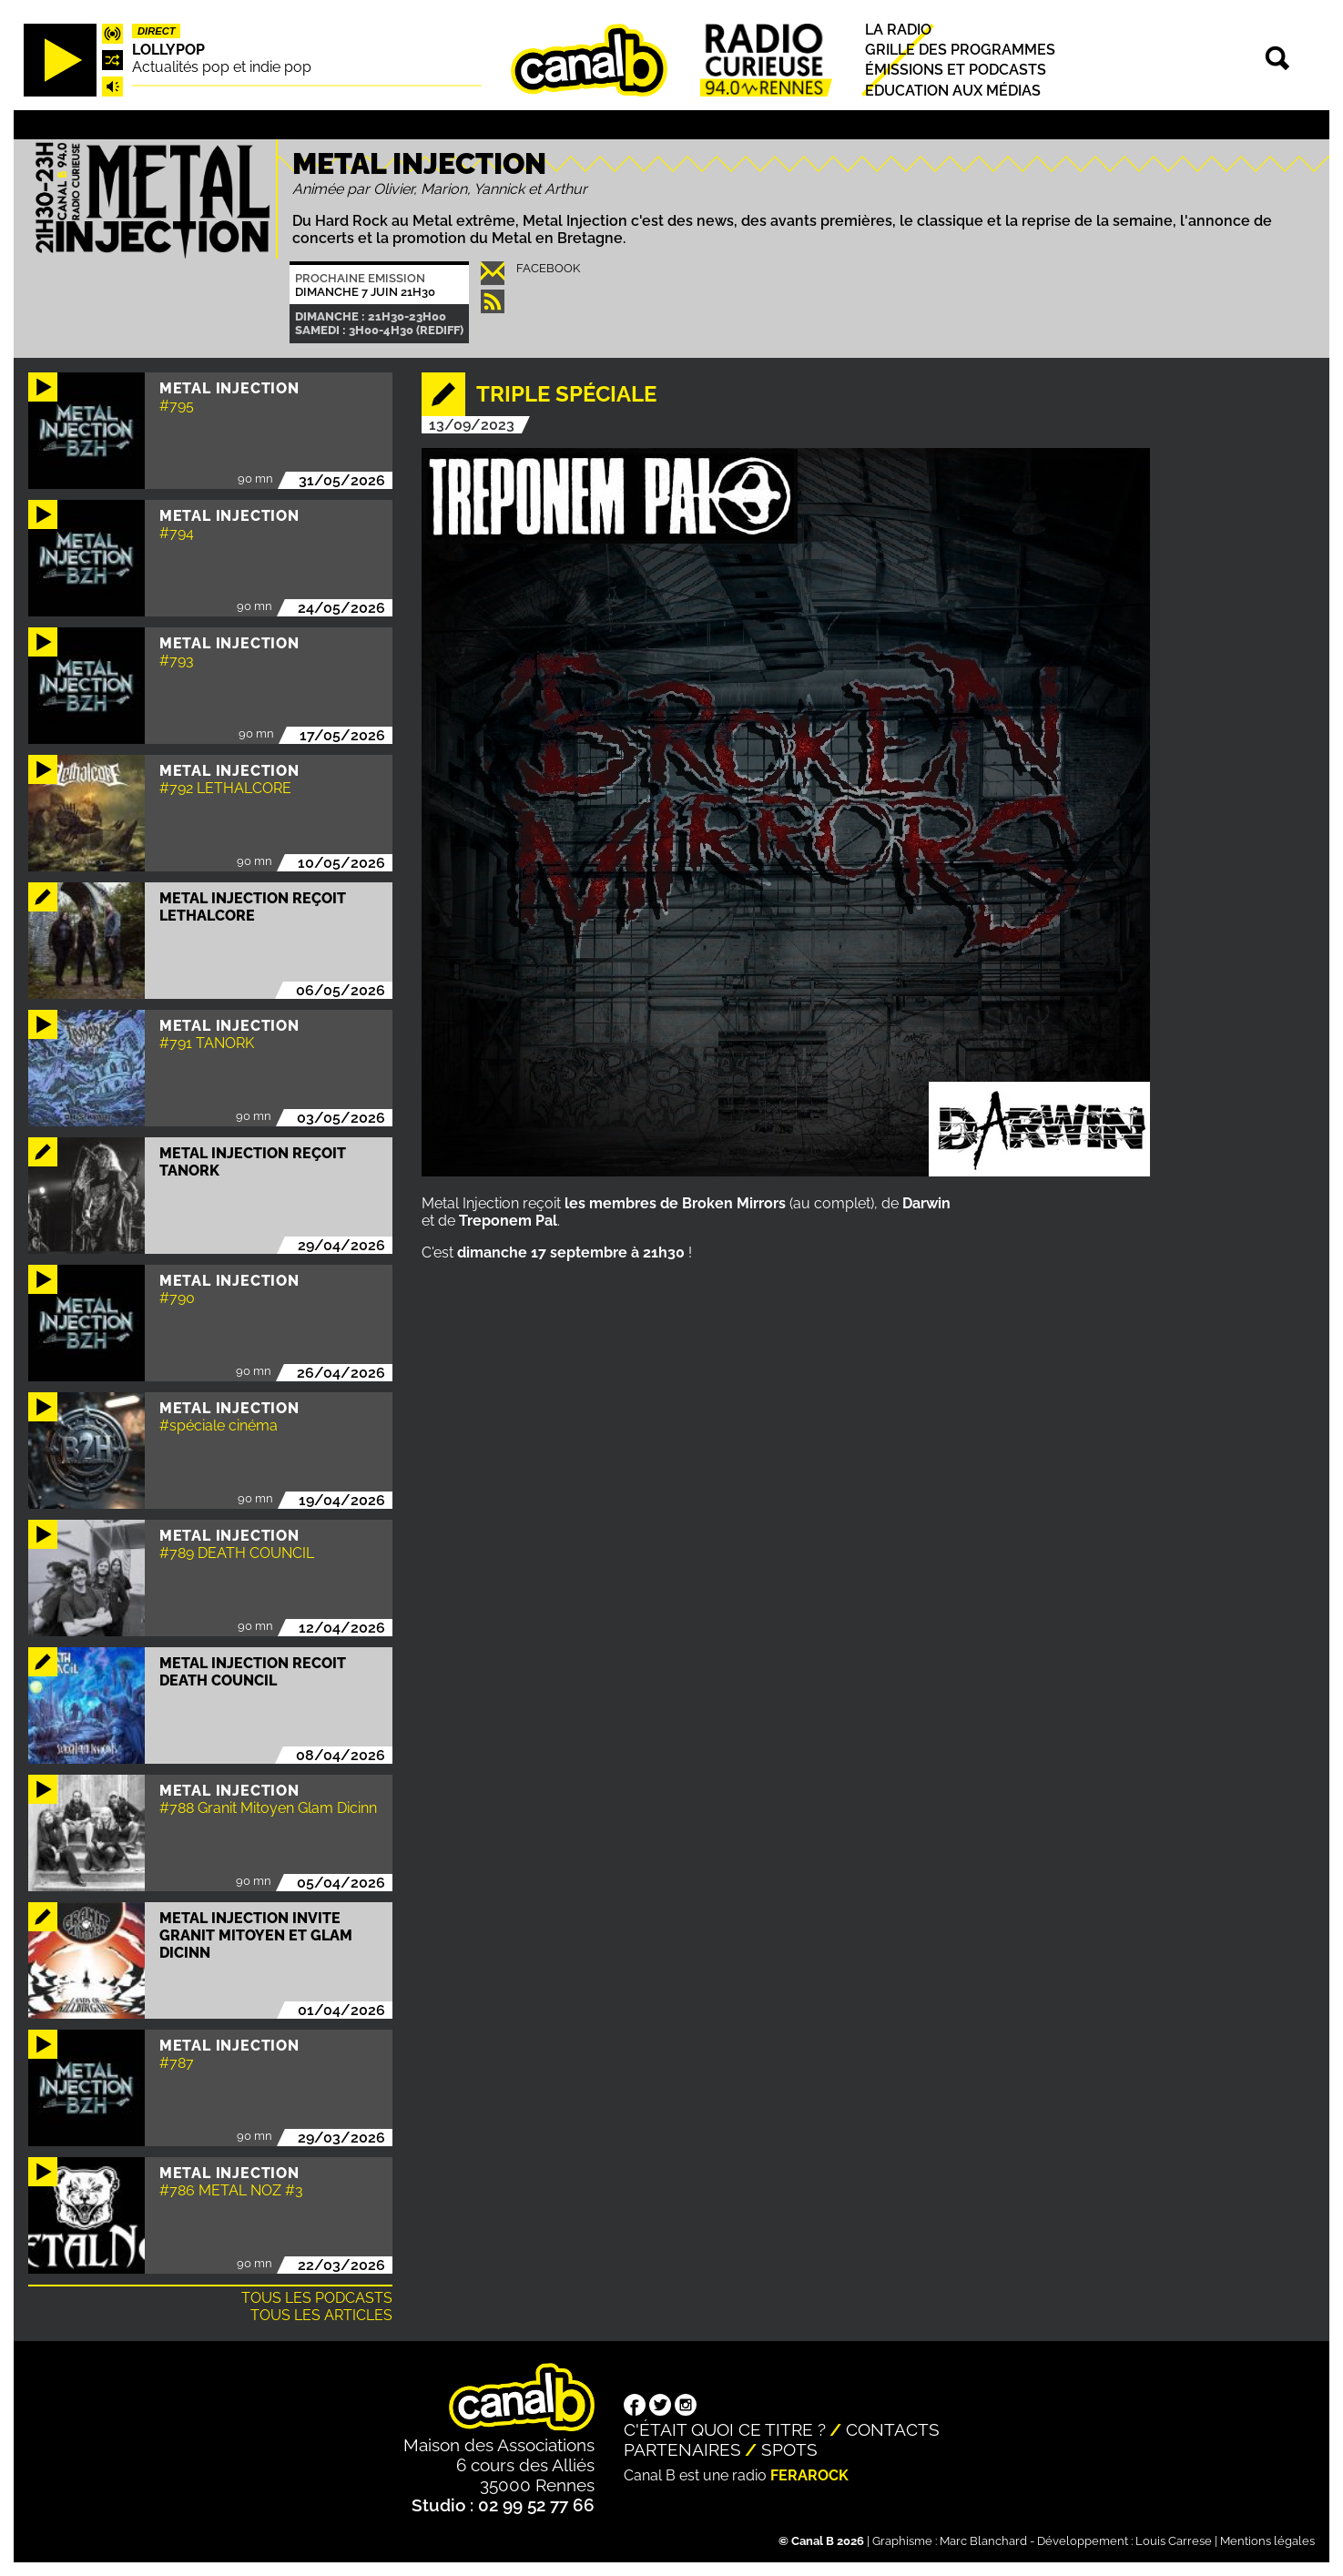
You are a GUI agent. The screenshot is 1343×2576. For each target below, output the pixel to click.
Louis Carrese (1173, 2541)
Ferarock (809, 2475)
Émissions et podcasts (955, 70)
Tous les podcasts (316, 2297)
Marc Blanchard (983, 2541)
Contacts (893, 2429)
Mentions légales (1267, 2541)
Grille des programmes (960, 49)
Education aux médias (953, 90)
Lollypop (168, 49)
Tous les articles (321, 2315)
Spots (789, 2449)
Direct (156, 30)
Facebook (548, 268)
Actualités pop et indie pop (221, 67)
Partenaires (682, 2449)
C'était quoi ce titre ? (725, 2429)
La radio (898, 29)
